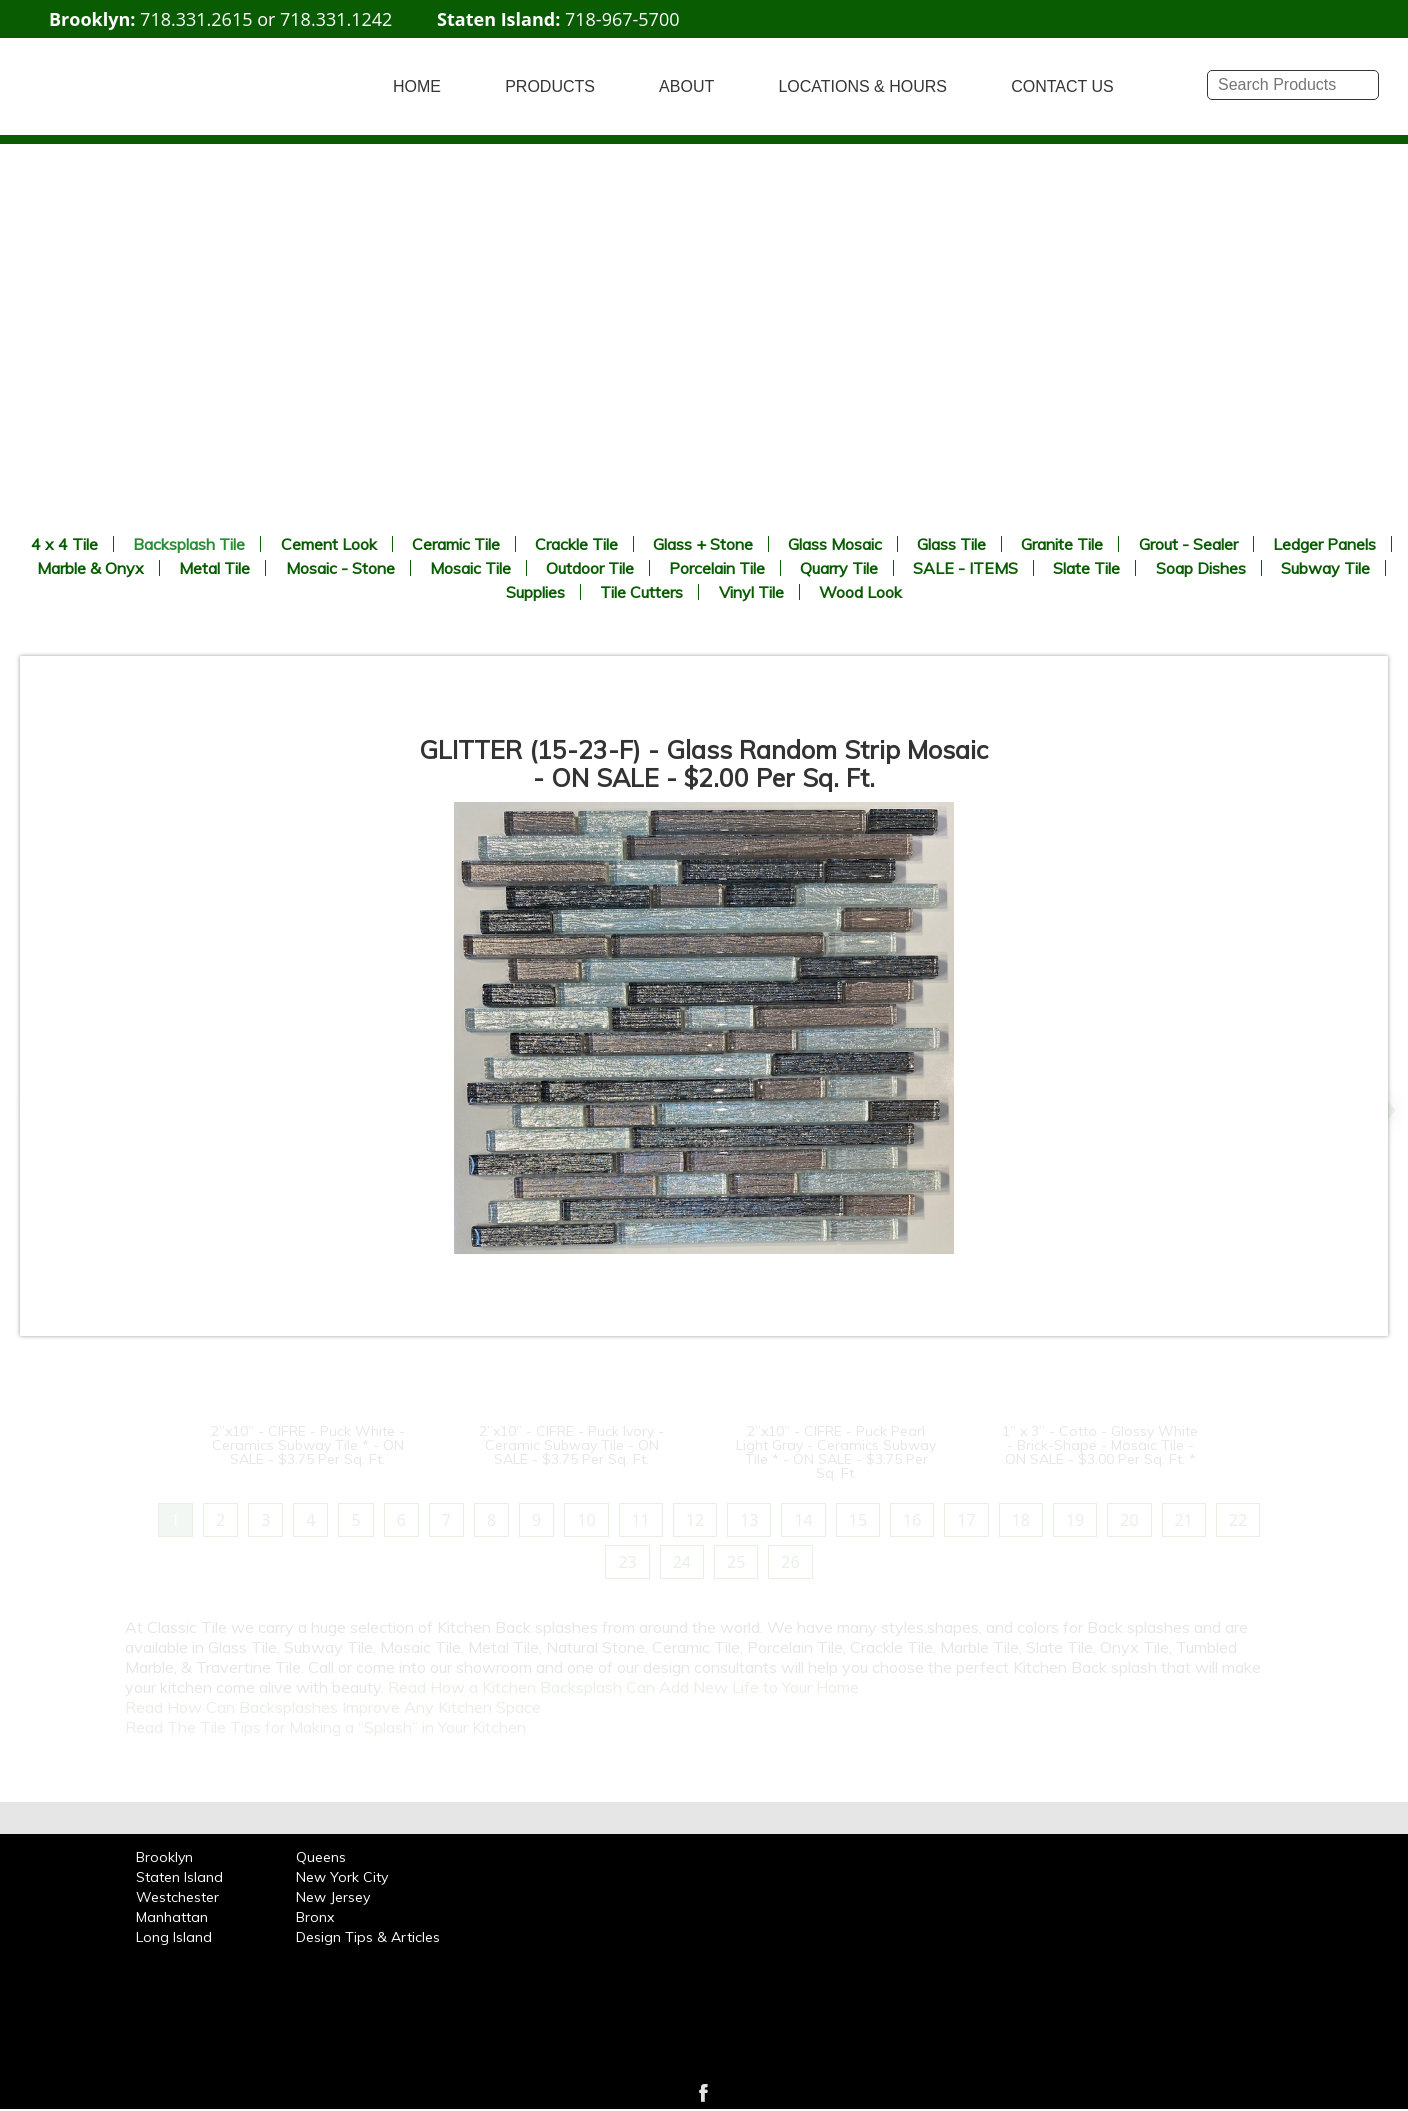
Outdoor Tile (590, 568)
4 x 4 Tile (64, 544)
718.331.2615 (196, 19)
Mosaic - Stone (340, 568)
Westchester (177, 1897)
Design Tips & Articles (368, 1937)
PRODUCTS (550, 86)
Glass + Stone (703, 544)
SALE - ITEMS (965, 568)
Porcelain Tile (717, 568)
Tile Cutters (641, 592)
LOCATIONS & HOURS (862, 86)
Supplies (535, 592)
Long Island (174, 1937)
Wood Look (860, 592)
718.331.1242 (336, 19)
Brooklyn (164, 1857)
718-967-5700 (622, 19)
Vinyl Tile (751, 592)
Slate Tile (1086, 568)
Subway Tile (1325, 568)
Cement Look (329, 544)
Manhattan (172, 1917)
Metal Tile (214, 568)
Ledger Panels (1324, 544)
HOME (417, 86)
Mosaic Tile (470, 568)
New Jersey (333, 1897)
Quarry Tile (839, 568)
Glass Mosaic (835, 544)
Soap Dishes (1201, 568)
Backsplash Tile (189, 544)
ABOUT (686, 86)
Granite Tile (1062, 544)
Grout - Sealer (1188, 544)
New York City (342, 1877)
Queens (321, 1857)
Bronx (315, 1917)
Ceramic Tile (456, 544)
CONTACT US (1062, 86)
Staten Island (179, 1877)
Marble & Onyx (90, 568)
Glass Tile (951, 544)
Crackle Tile (576, 544)
